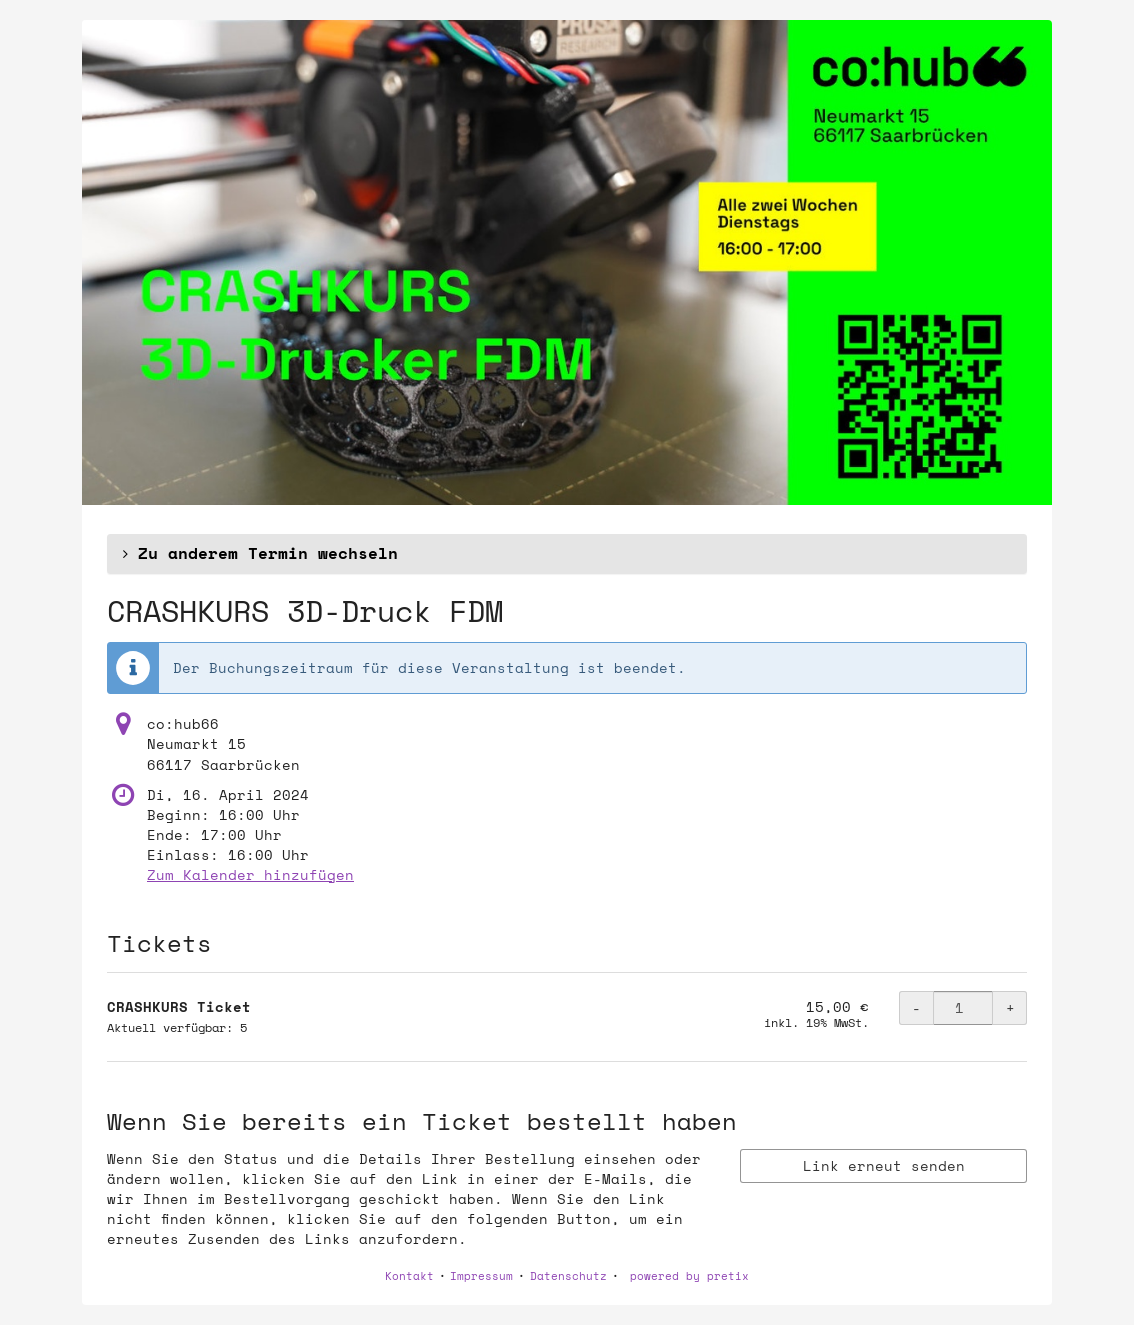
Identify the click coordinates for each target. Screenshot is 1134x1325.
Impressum (481, 1276)
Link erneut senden (884, 1165)
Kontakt (409, 1276)
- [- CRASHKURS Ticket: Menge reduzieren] (916, 1007)
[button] (567, 554)
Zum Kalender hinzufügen (250, 874)
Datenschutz (568, 1276)
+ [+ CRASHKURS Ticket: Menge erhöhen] (1010, 1007)
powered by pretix (689, 1276)
